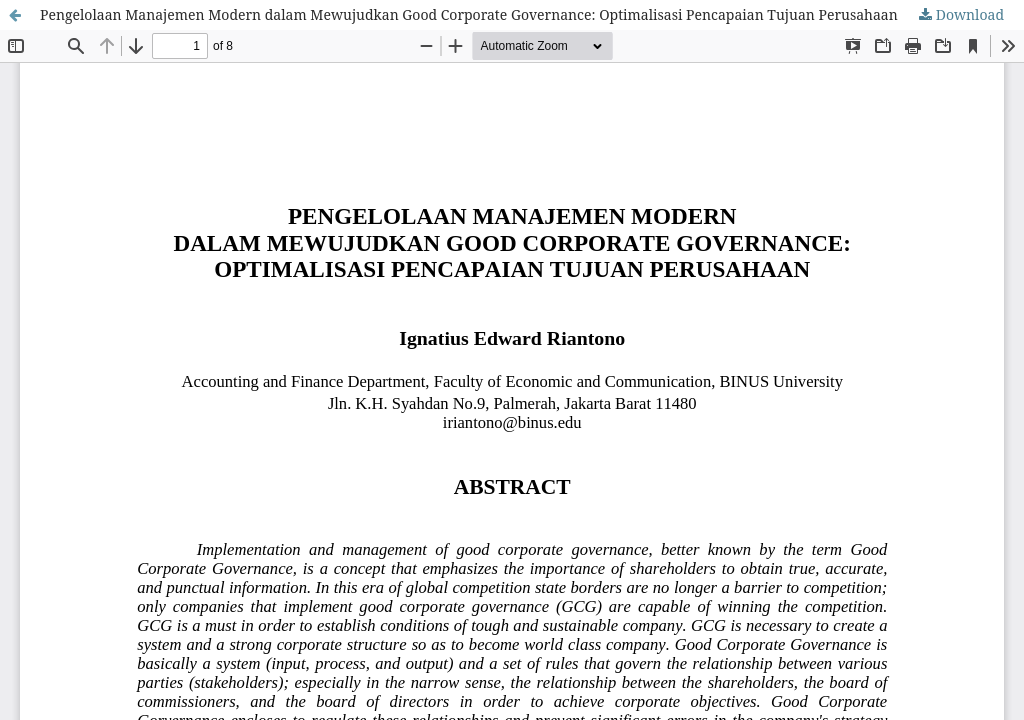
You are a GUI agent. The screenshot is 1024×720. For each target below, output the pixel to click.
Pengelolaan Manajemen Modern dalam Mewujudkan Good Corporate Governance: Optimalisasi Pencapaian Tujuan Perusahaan (469, 14)
